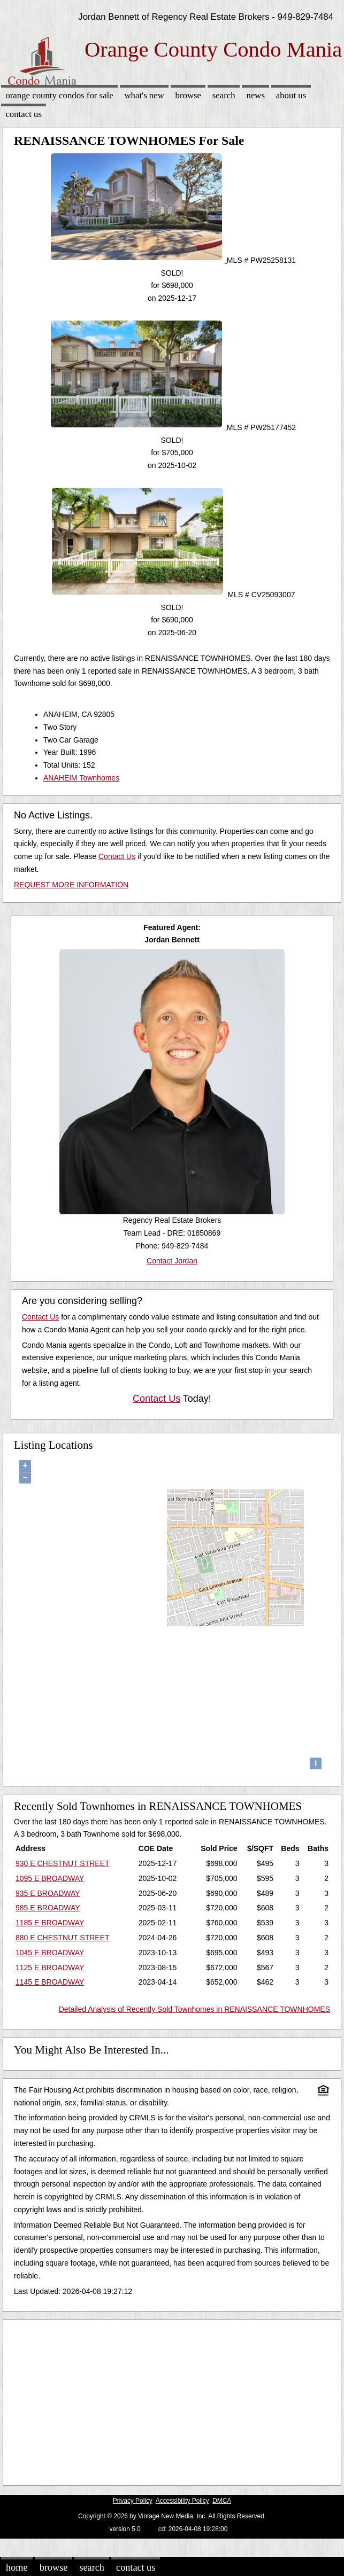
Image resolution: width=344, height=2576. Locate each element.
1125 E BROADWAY (50, 1967)
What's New (144, 95)
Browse (188, 95)
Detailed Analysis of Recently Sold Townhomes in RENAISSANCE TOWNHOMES (194, 2009)
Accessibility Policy (182, 2500)
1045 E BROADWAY (50, 1952)
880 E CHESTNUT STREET (63, 1937)
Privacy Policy (132, 2500)
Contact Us (23, 114)
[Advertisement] (168, 2399)
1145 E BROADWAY (50, 1982)
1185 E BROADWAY (50, 1922)
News (255, 95)
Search (223, 95)
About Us (291, 95)
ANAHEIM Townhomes (81, 778)
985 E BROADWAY (48, 1907)
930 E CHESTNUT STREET (63, 1863)
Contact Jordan (172, 1260)
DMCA (221, 2500)
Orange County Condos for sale (59, 95)
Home (16, 2567)
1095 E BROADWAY (50, 1878)
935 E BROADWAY (48, 1893)
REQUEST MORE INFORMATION (71, 884)
